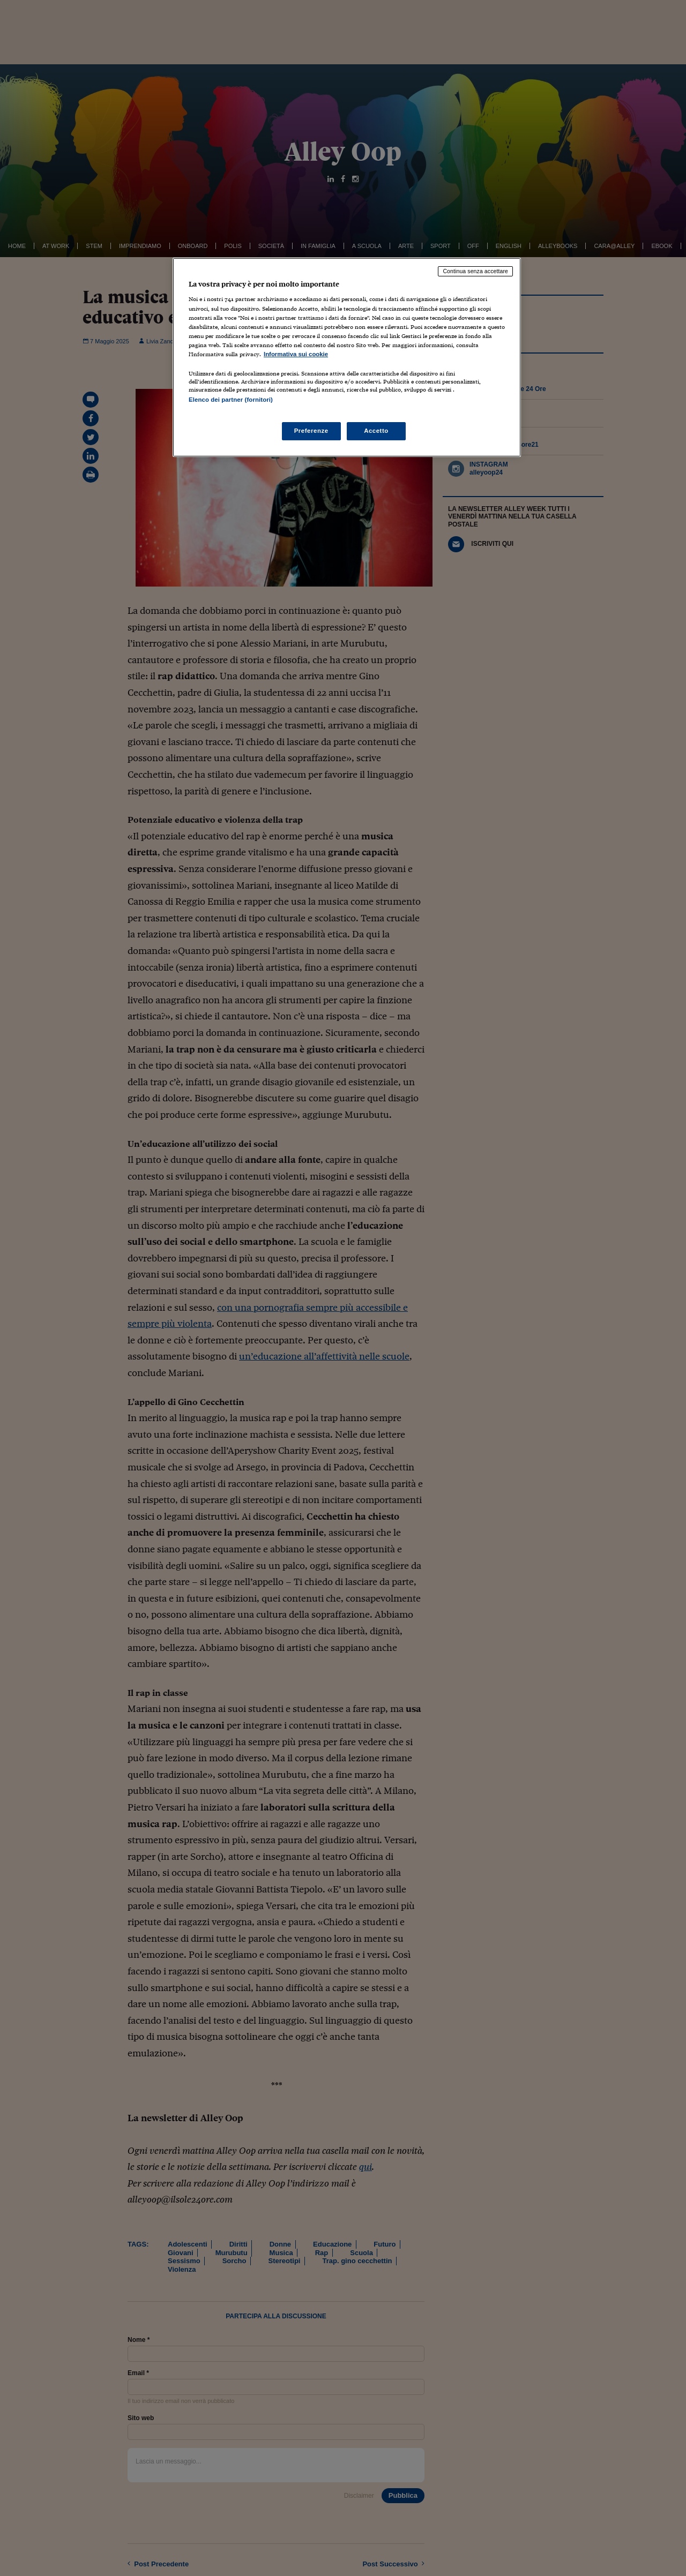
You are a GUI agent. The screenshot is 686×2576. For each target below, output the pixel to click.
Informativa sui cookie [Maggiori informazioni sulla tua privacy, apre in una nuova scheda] (296, 354)
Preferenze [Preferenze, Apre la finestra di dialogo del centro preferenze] (311, 430)
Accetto (376, 430)
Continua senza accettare (475, 271)
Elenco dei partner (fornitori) (231, 399)
